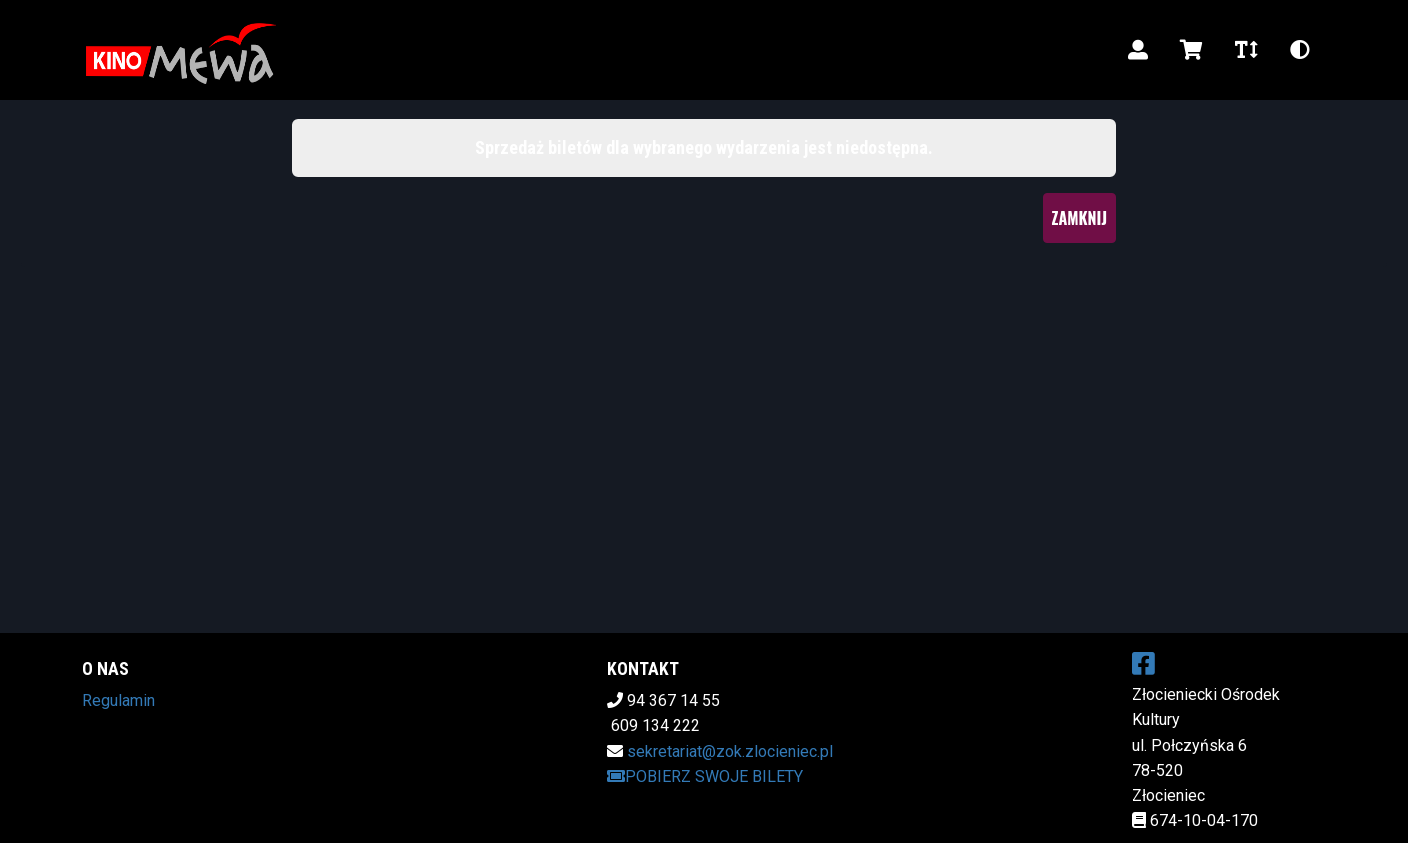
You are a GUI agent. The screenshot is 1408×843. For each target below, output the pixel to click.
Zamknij (1079, 218)
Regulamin (118, 700)
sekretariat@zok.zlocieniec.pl (730, 751)
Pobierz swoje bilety (705, 776)
